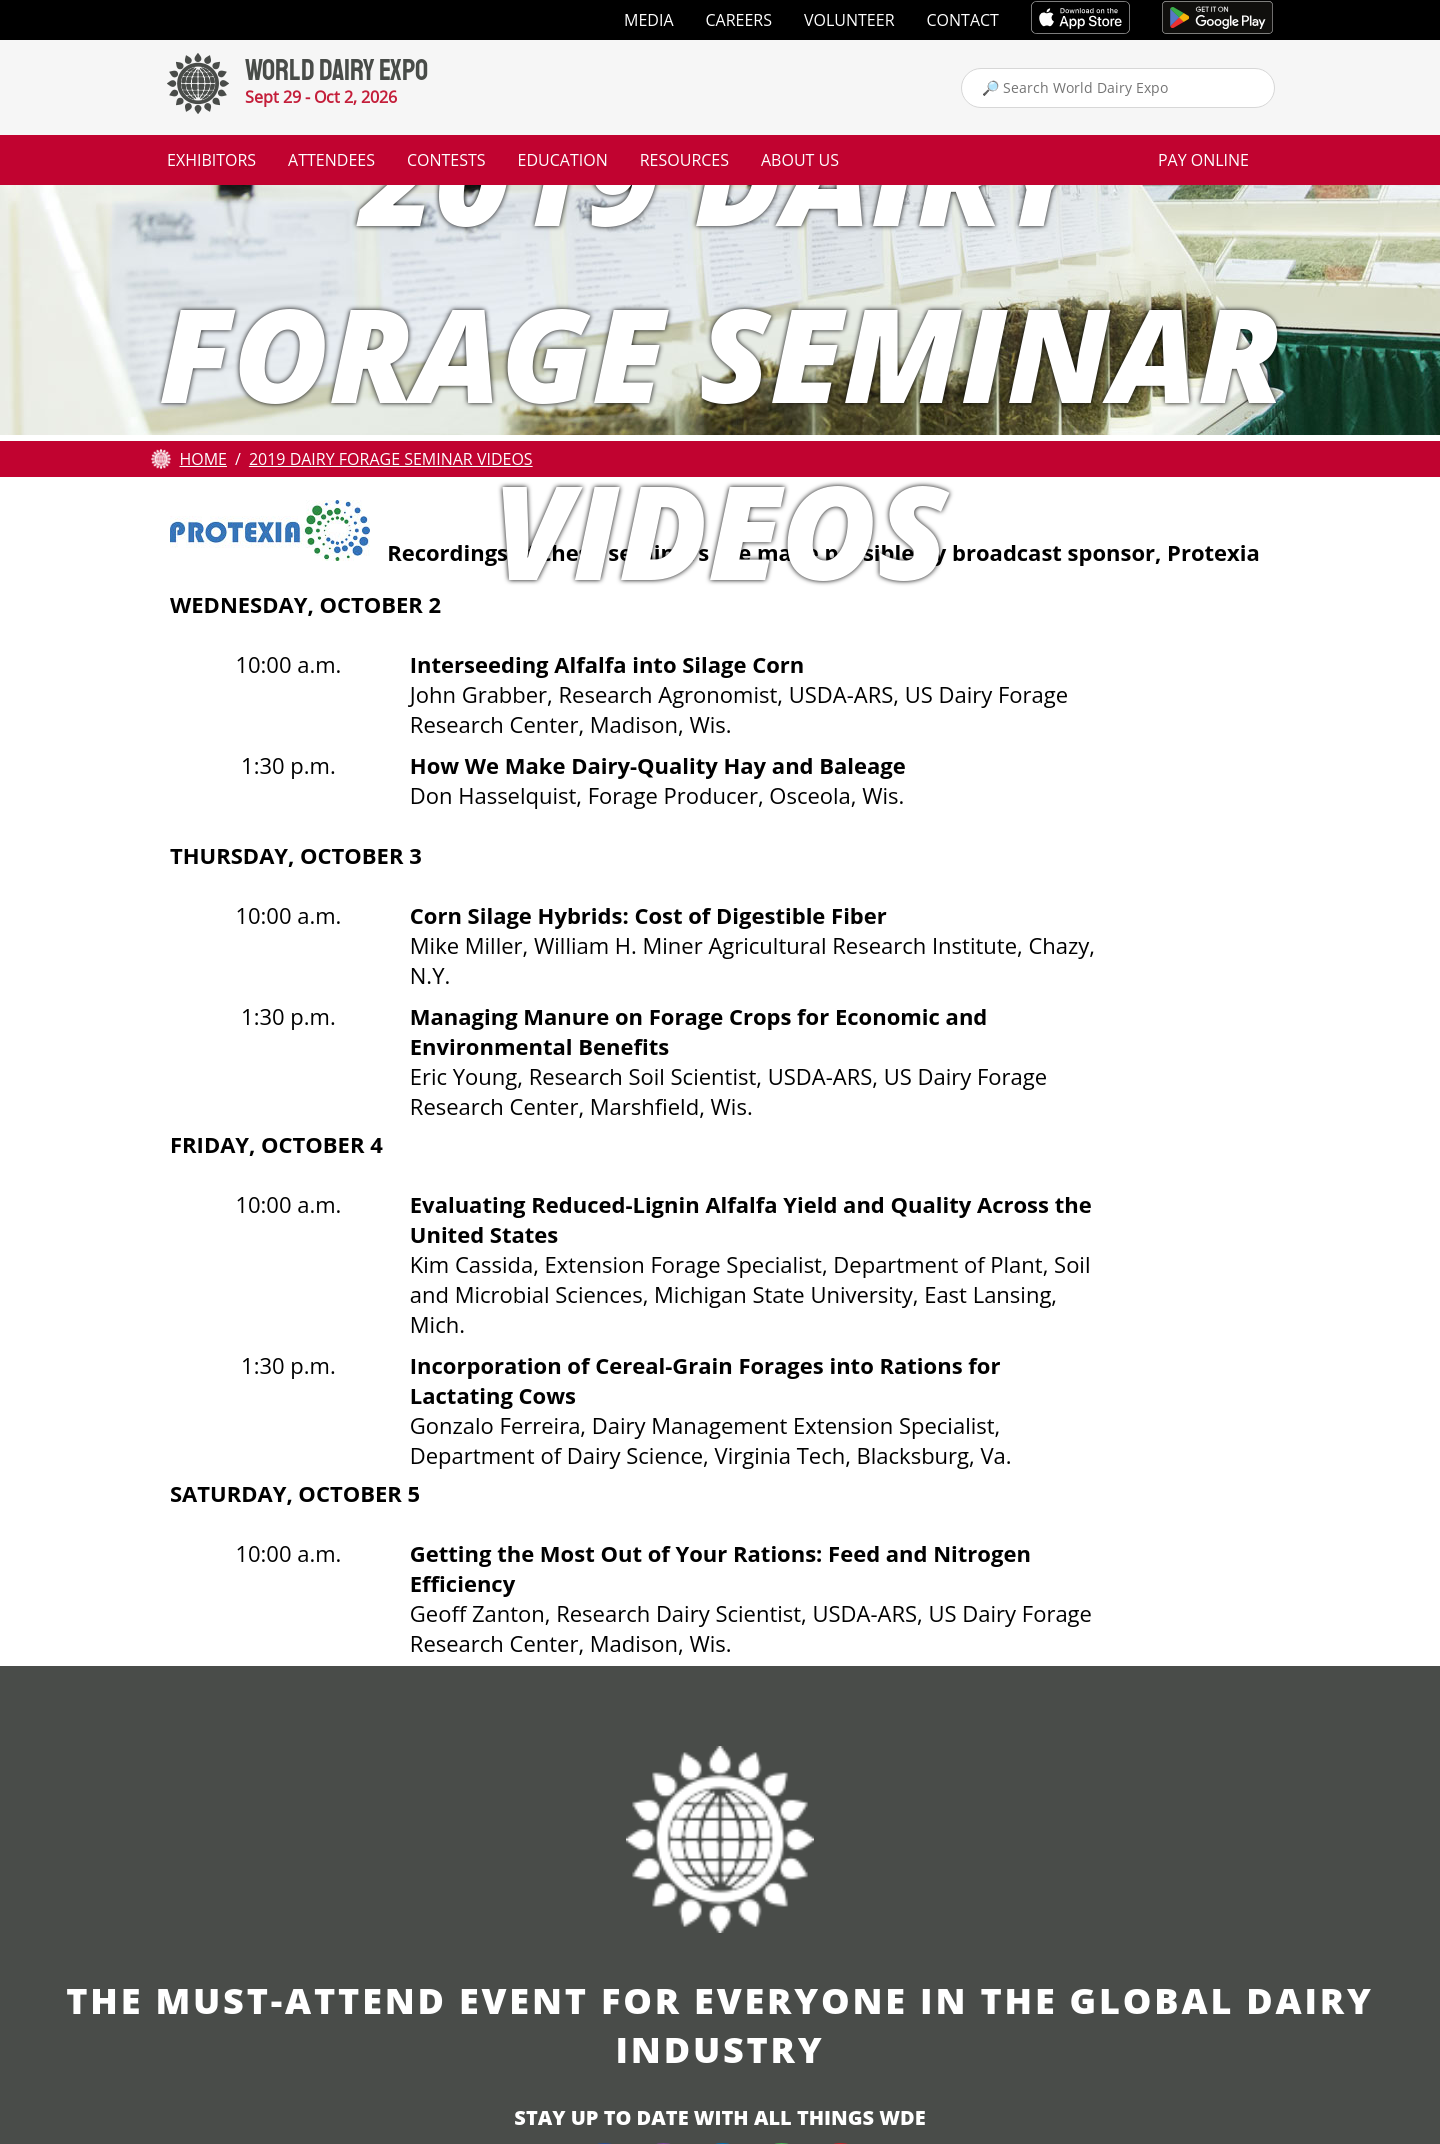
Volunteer (849, 20)
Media (648, 20)
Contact (963, 20)
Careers (739, 20)
